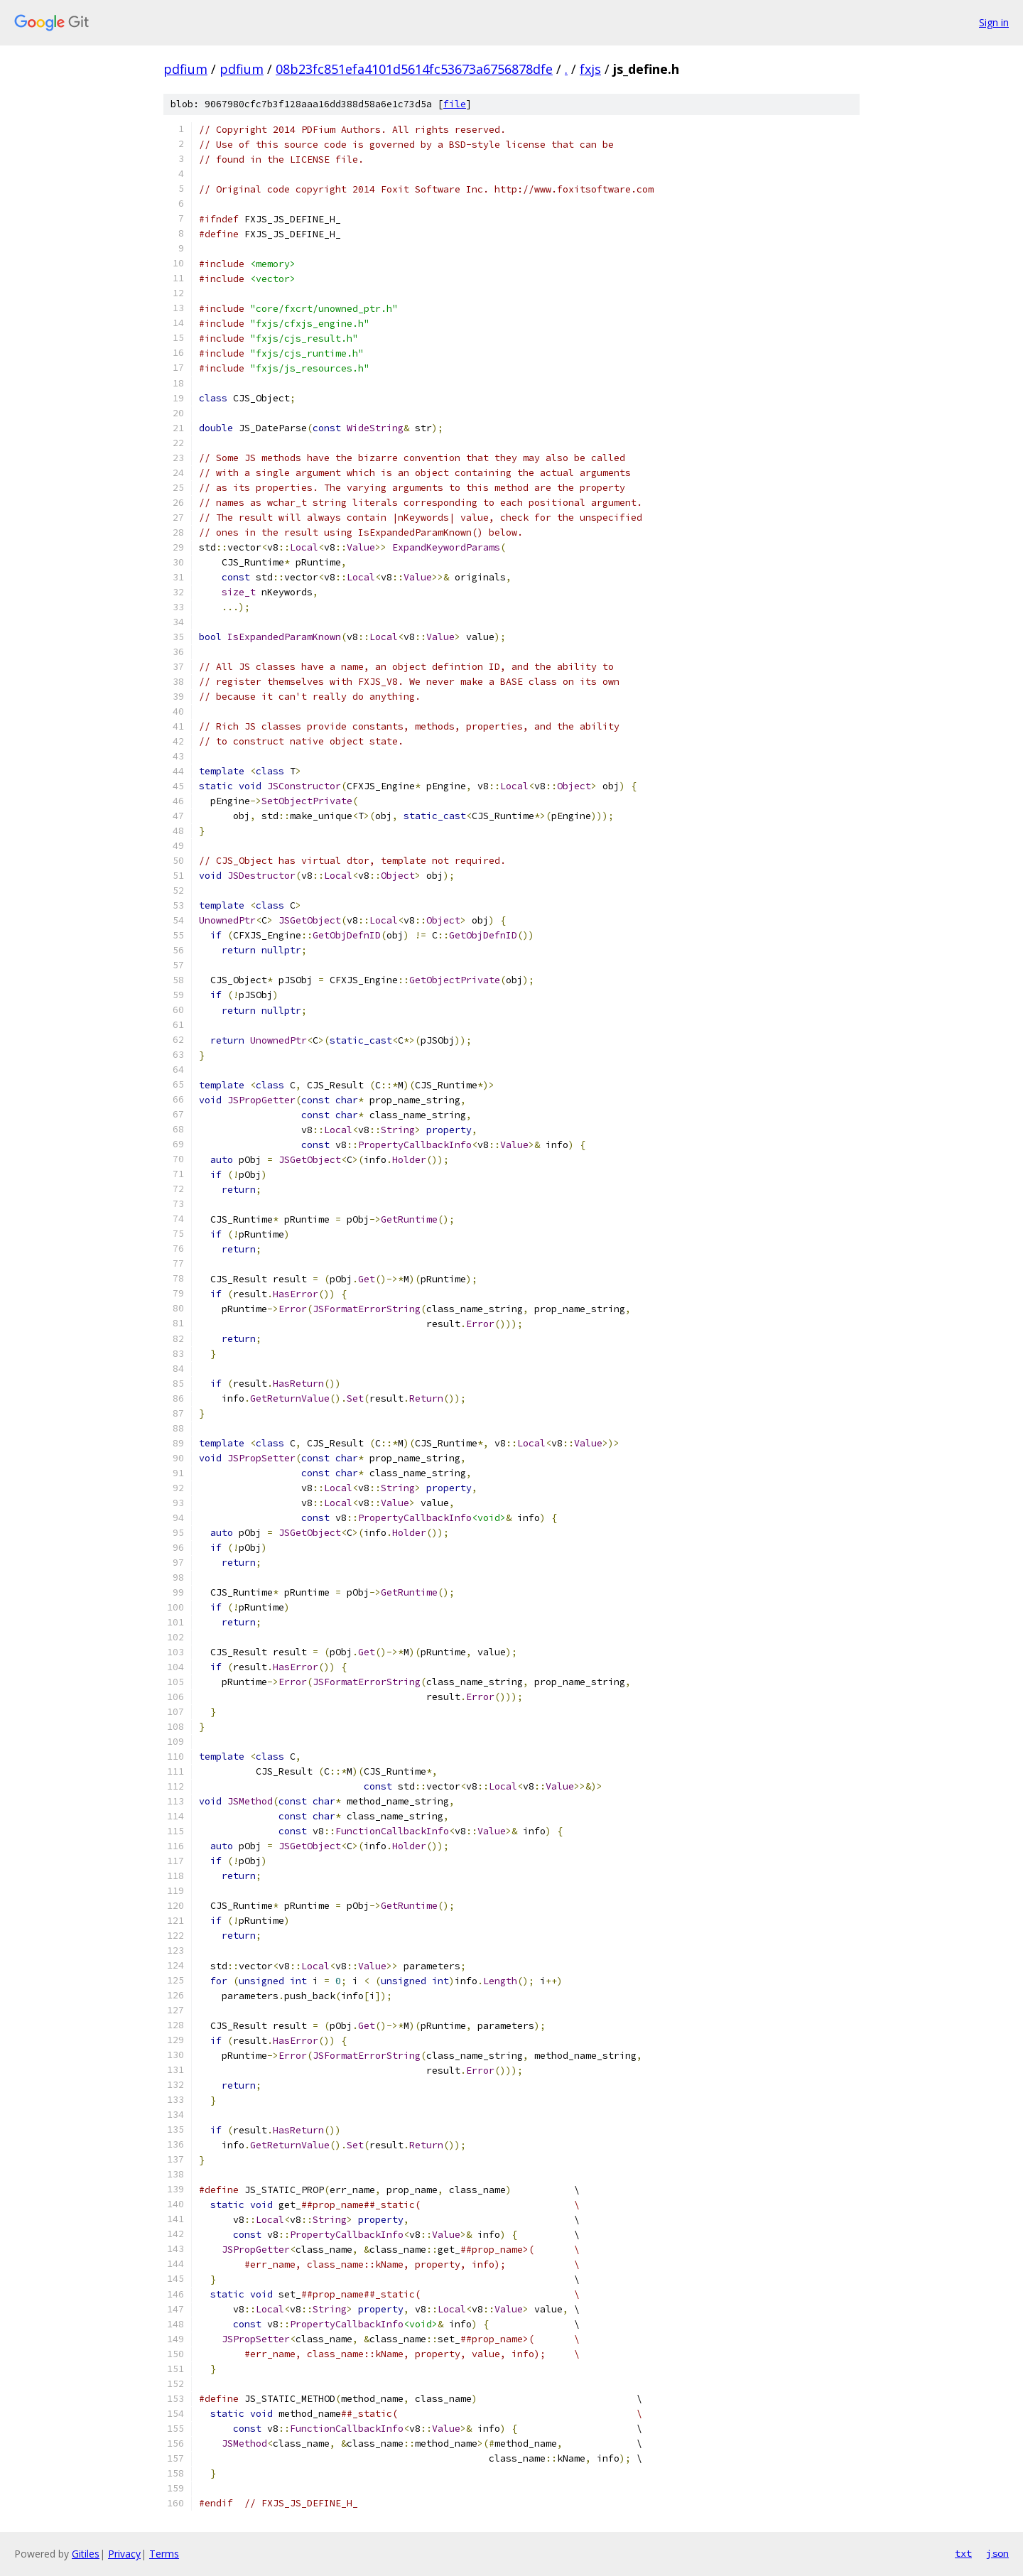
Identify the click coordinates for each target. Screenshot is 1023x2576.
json (997, 2553)
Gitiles (85, 2553)
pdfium (185, 68)
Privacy (124, 2553)
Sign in (994, 22)
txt (963, 2553)
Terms (164, 2553)
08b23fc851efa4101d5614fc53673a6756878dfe (414, 68)
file (454, 104)
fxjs (590, 68)
